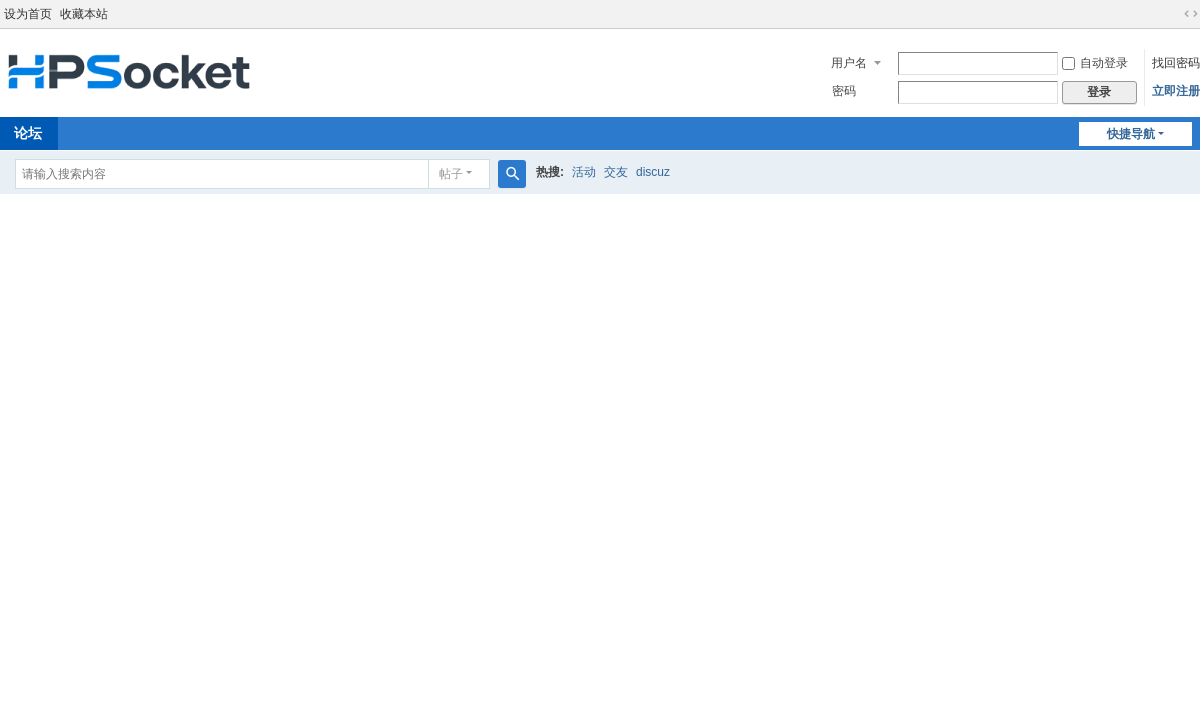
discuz (653, 172)
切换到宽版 (1191, 14)
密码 (844, 91)
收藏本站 (84, 14)
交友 (616, 172)
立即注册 (1176, 91)
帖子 (451, 174)
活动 (584, 172)
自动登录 (1095, 63)
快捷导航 (1131, 134)
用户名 (849, 63)
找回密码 (1176, 63)
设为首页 (28, 14)
